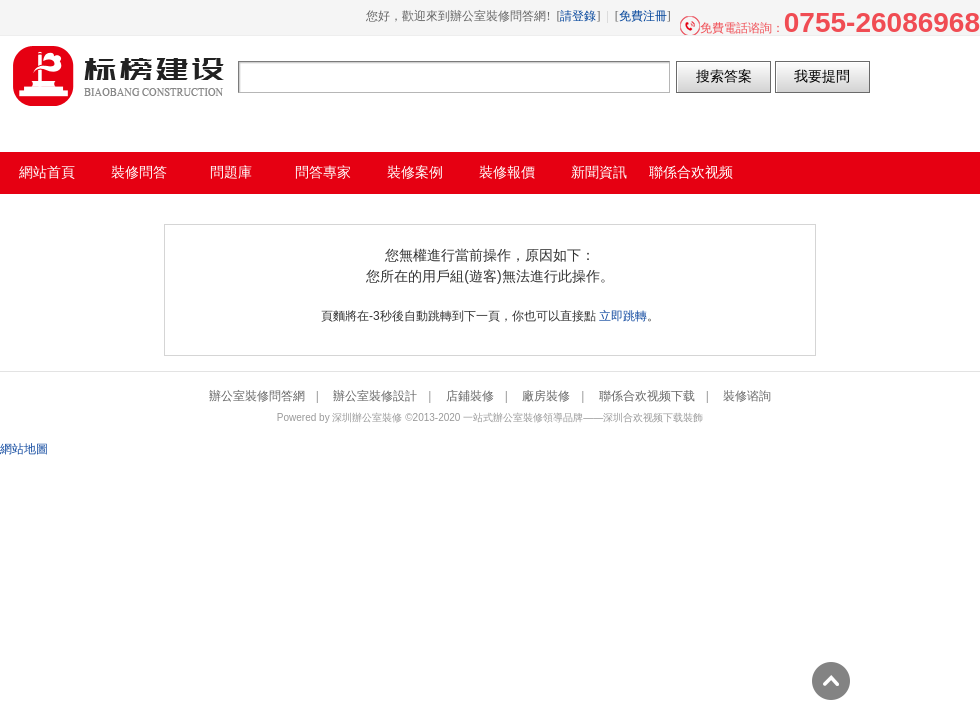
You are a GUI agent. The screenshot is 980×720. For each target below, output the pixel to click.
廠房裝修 (546, 396)
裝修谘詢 (747, 396)
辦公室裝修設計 (375, 396)
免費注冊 (643, 16)
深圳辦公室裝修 (367, 417)
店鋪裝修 (470, 396)
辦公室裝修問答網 (119, 76)
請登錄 (578, 16)
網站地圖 (24, 449)
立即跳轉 (623, 316)
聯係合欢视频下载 (647, 396)
